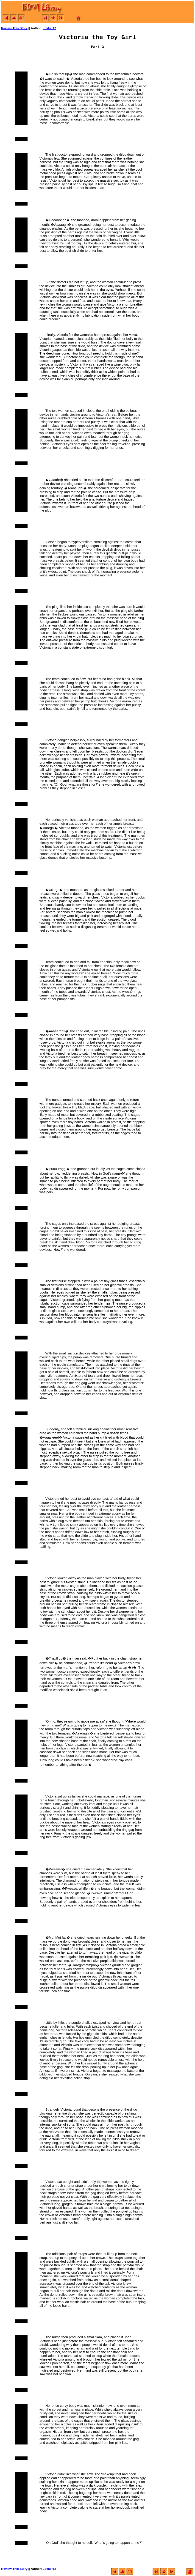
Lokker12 (49, 28)
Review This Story (14, 28)
